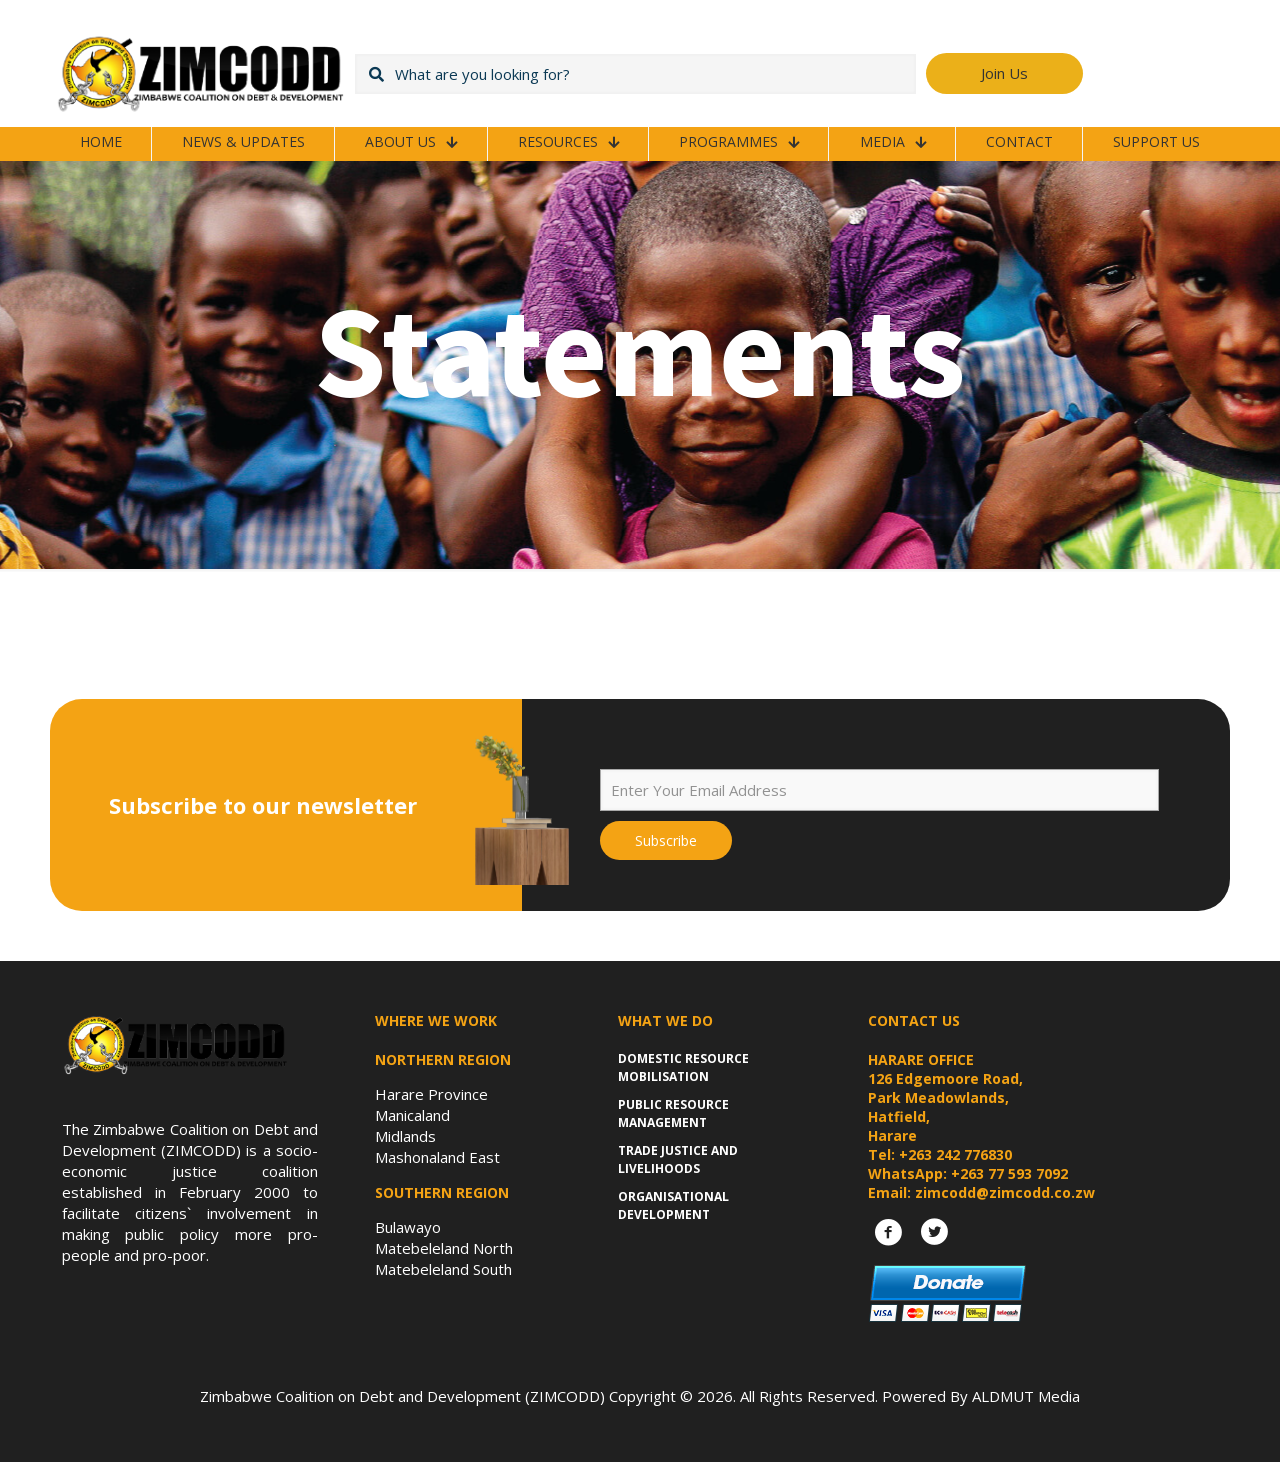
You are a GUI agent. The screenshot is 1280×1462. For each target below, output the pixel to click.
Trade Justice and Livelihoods (678, 1159)
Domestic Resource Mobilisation (683, 1067)
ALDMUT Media (1026, 1396)
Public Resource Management (673, 1113)
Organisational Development (673, 1205)
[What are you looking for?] (635, 74)
